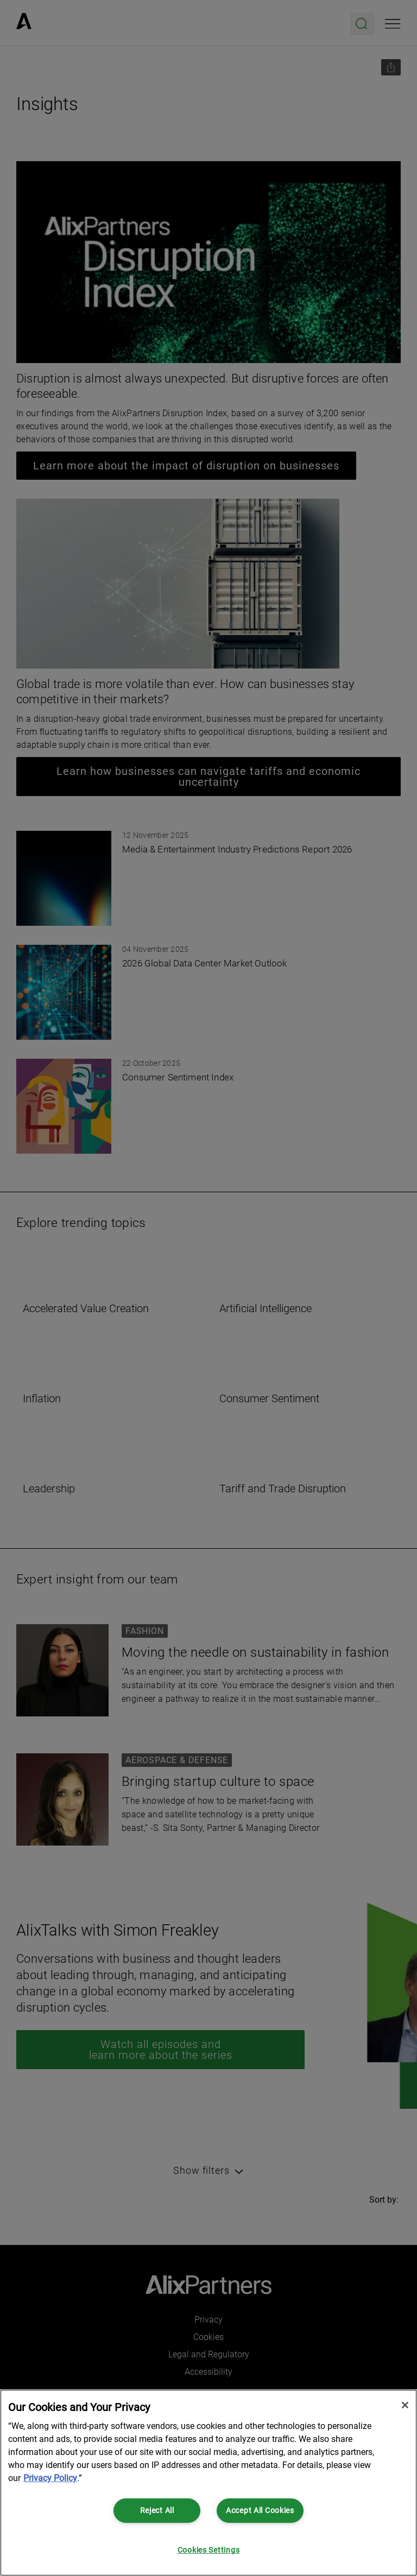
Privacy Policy (50, 2478)
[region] (208, 2482)
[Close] (405, 2405)
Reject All (157, 2510)
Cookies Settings (209, 2550)
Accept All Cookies (260, 2510)
